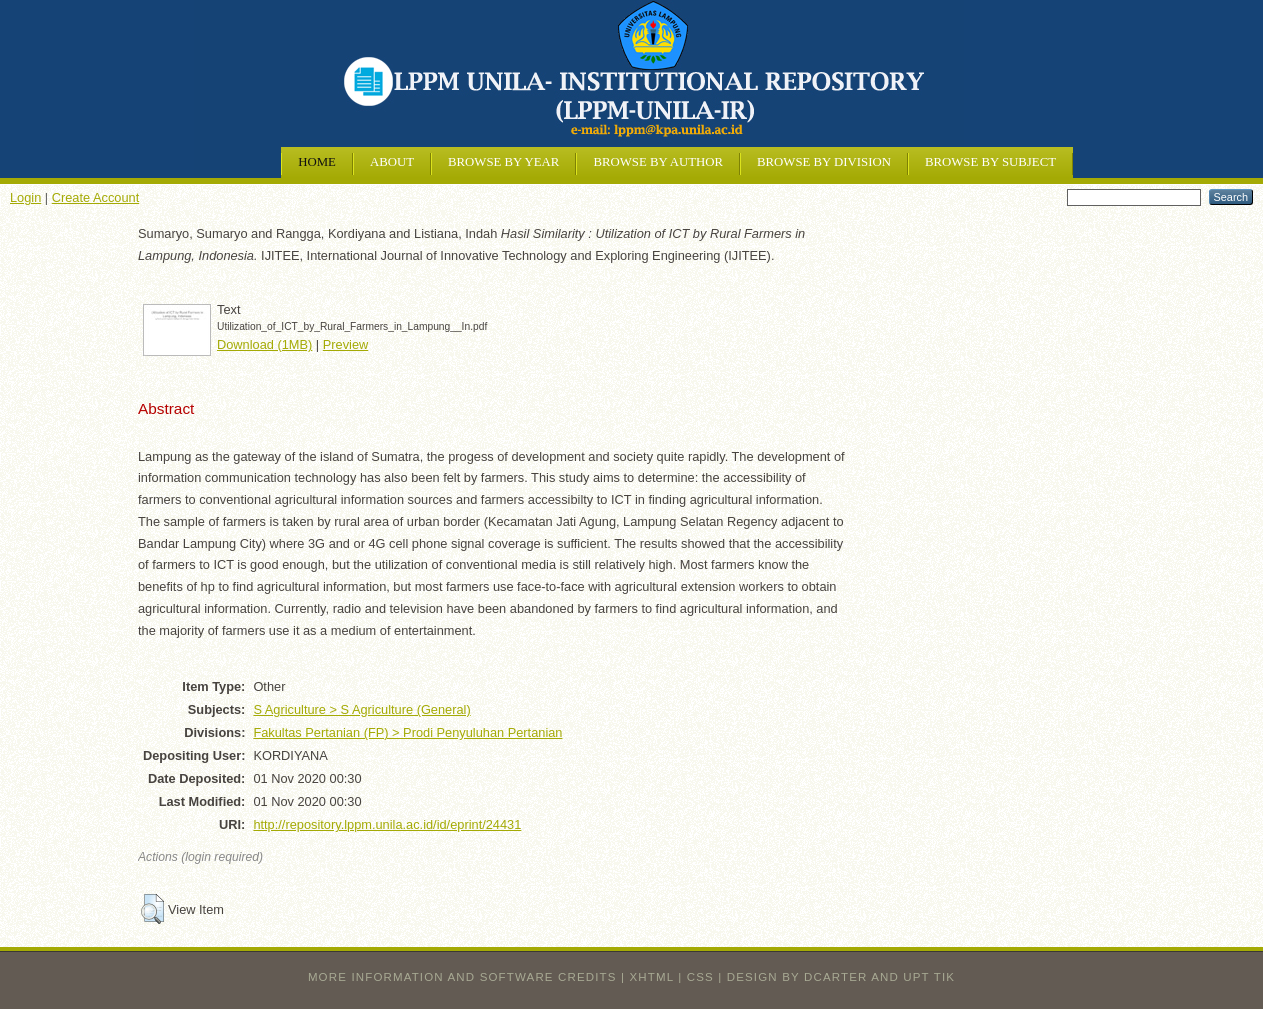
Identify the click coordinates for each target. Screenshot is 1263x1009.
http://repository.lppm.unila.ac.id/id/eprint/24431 (387, 824)
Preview (346, 344)
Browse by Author (658, 162)
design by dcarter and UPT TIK (841, 977)
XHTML (652, 977)
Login (25, 197)
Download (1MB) (264, 344)
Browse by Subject (990, 162)
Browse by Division (824, 162)
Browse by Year (503, 162)
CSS (700, 977)
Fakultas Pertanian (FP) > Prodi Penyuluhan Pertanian (407, 732)
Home (317, 162)
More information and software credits (462, 977)
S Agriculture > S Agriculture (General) (361, 709)
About (392, 162)
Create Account (96, 197)
